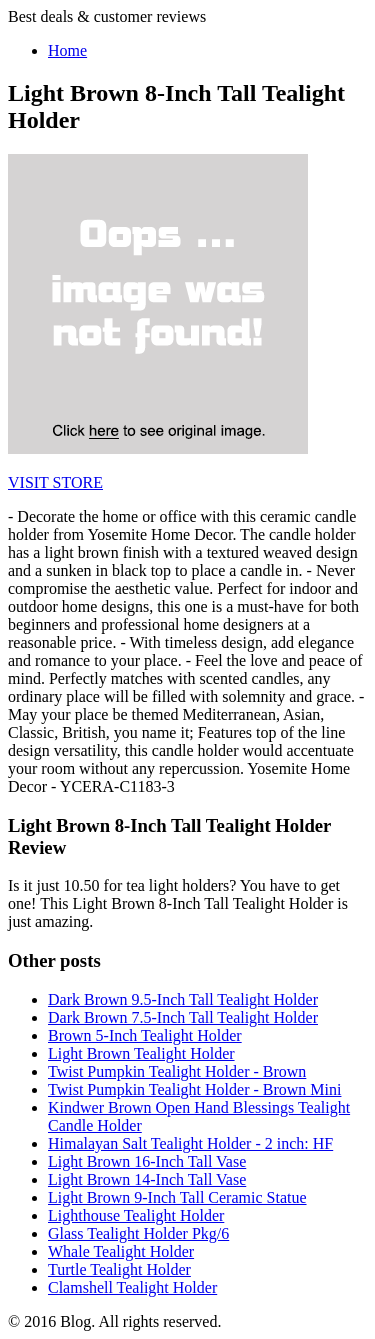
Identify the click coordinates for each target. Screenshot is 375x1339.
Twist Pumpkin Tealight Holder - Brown (177, 1071)
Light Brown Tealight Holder (141, 1053)
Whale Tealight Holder (121, 1251)
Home (67, 50)
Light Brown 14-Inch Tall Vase (147, 1179)
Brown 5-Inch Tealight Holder (145, 1035)
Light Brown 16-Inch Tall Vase (147, 1161)
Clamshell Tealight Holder (132, 1287)
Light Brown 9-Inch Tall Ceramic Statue (177, 1197)
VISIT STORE (55, 482)
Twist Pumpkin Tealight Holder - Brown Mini (194, 1089)
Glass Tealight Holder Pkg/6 (138, 1233)
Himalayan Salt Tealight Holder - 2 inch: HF (190, 1143)
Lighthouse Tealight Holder (136, 1215)
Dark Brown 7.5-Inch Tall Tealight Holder (183, 1017)
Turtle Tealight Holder (119, 1269)
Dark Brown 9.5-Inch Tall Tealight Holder (183, 999)
